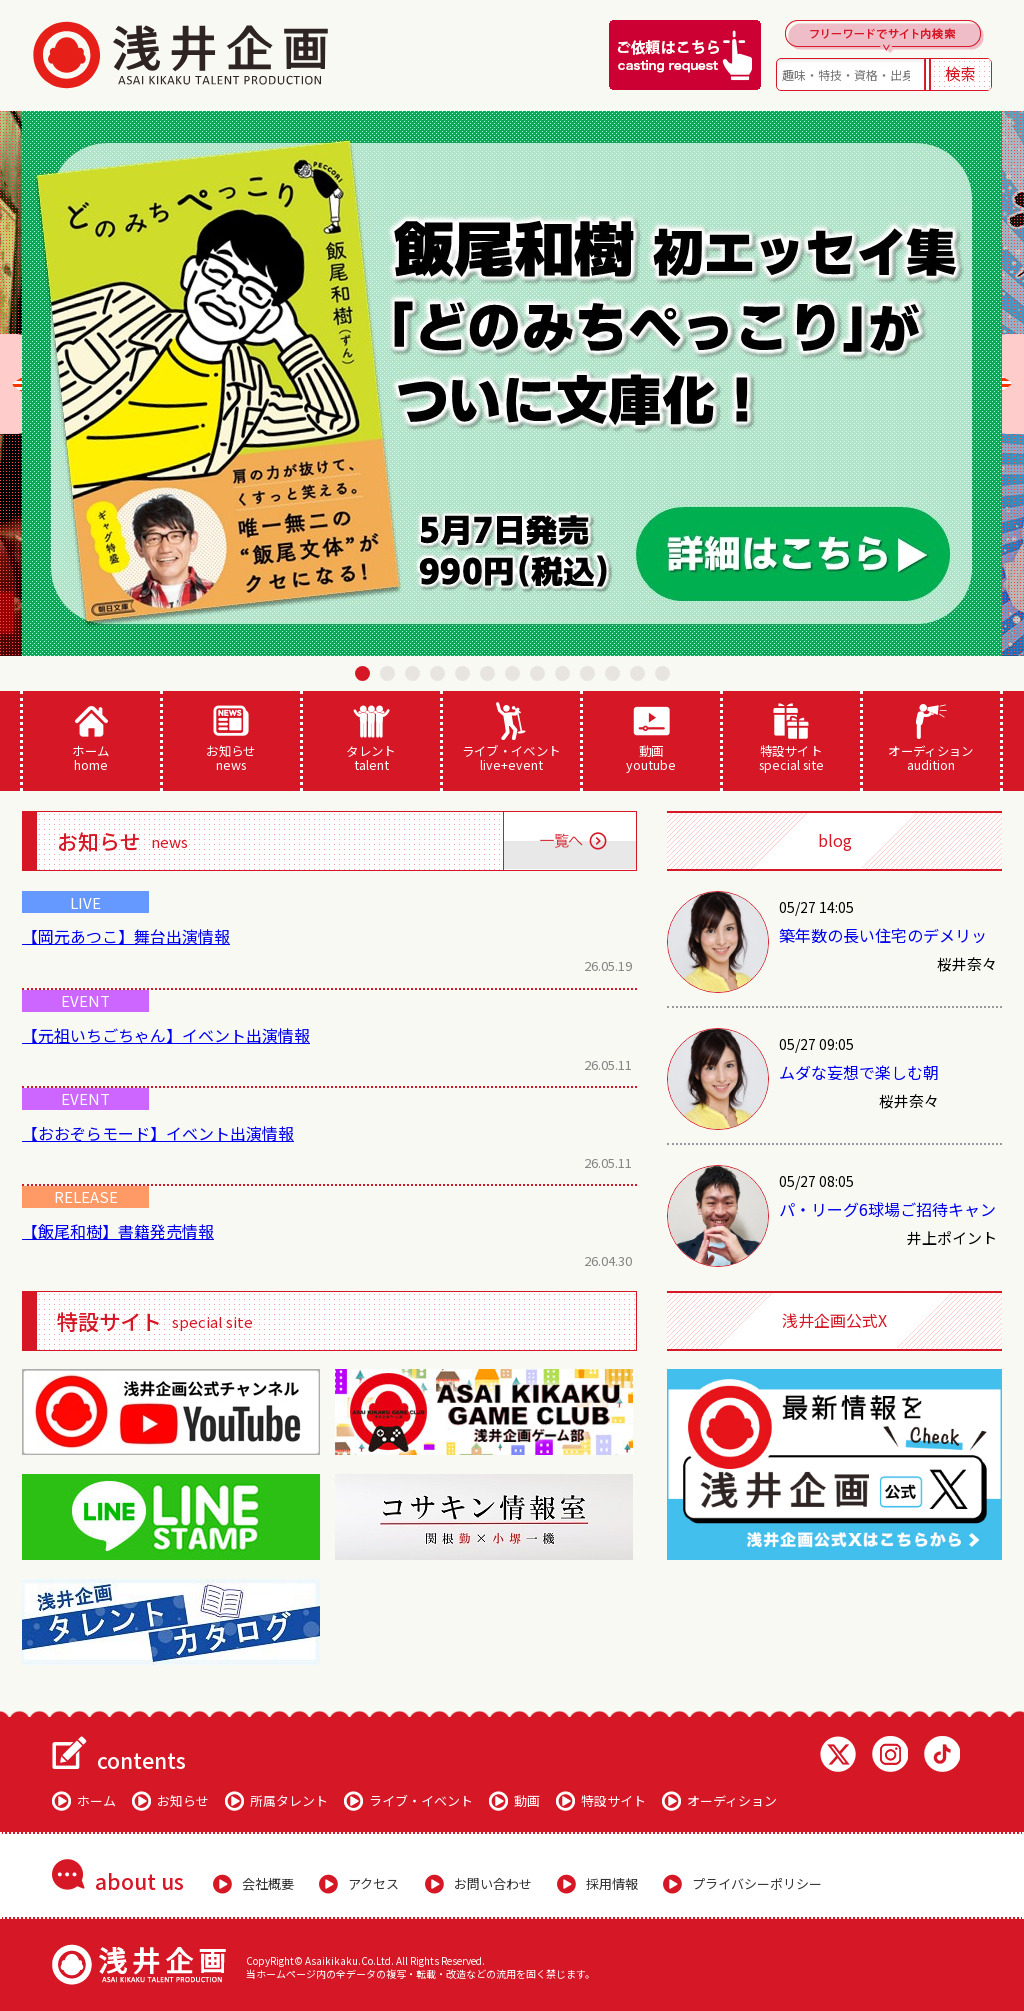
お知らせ (231, 738)
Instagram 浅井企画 (890, 1754)
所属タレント (289, 1800)
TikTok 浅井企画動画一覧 (942, 1754)
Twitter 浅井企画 (838, 1754)
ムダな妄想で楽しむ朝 (859, 1072)
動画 (651, 738)
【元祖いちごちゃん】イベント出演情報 (166, 1035)
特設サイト (791, 738)
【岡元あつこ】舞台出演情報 (126, 936)
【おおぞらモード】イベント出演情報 (158, 1133)
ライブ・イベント (511, 738)
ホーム (91, 738)
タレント (371, 738)
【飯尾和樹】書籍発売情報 (118, 1231)
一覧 (569, 841)
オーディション (931, 738)
